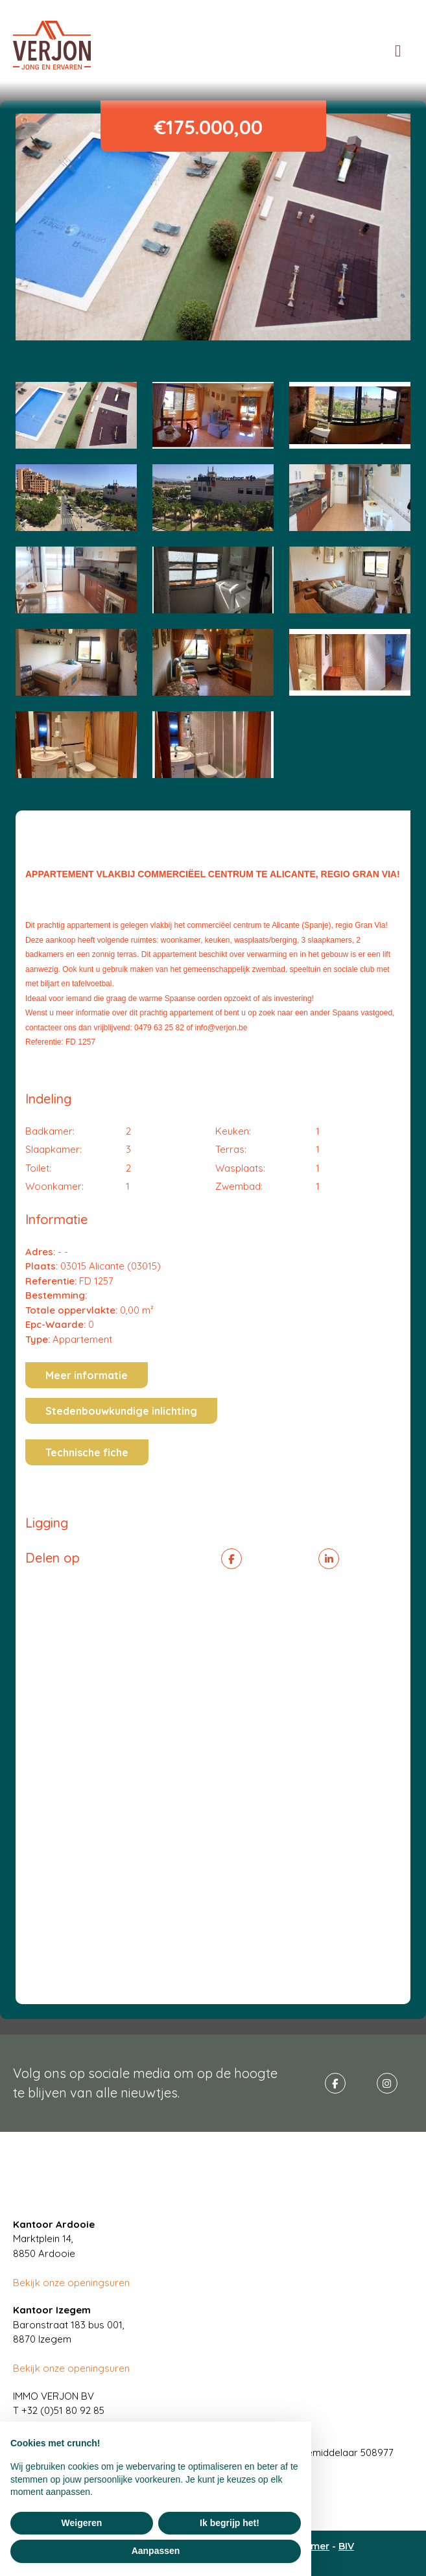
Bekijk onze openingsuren (71, 2282)
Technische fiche (86, 1452)
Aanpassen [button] (156, 2551)
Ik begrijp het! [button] (229, 2523)
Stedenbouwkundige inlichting (121, 1410)
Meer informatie (86, 1375)
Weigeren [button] (82, 2523)
